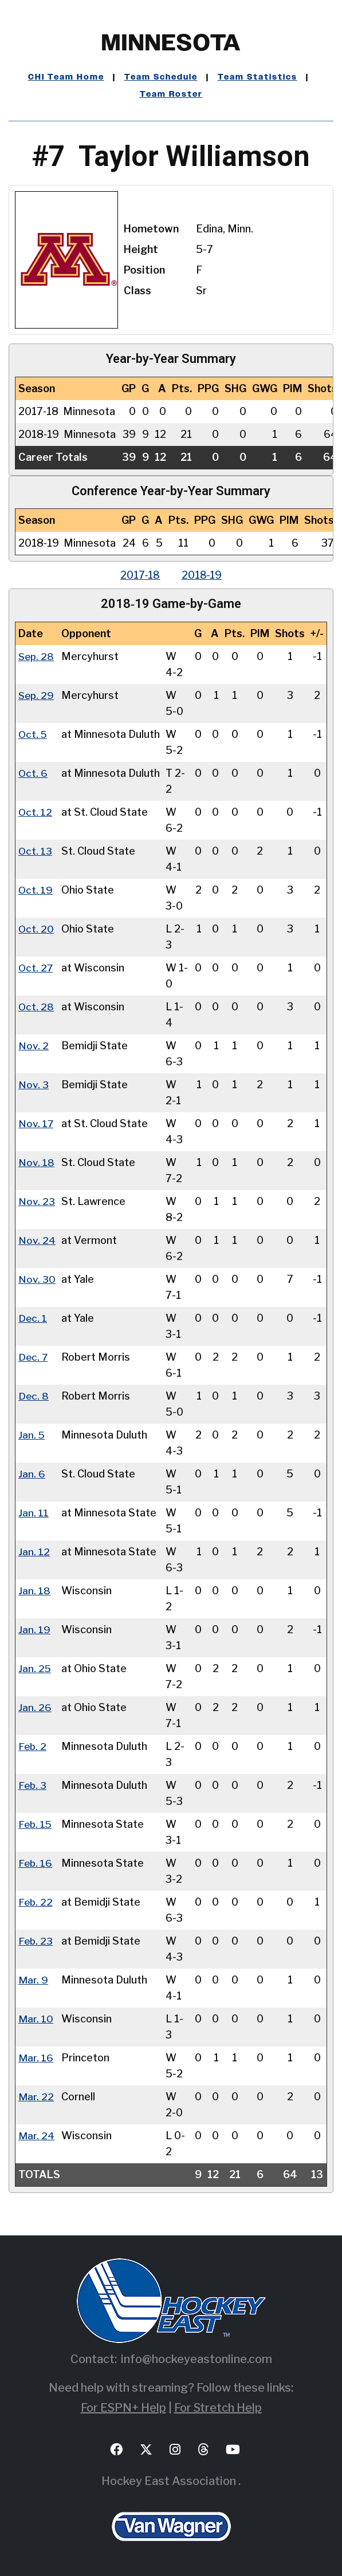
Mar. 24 (36, 2135)
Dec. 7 (33, 1357)
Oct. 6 (33, 773)
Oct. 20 (36, 929)
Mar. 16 (35, 2058)
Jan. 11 (33, 1513)
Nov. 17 (36, 1123)
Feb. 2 (33, 1746)
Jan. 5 (31, 1435)
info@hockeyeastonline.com (196, 2359)
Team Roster (171, 94)
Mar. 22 (36, 2097)
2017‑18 (139, 575)
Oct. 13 (35, 851)
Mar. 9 (33, 1980)
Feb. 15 (35, 1824)
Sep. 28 (37, 656)
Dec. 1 (33, 1318)
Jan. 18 (34, 1591)
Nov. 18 (36, 1162)
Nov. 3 (33, 1084)
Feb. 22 (36, 1902)
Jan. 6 (31, 1474)
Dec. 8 (33, 1396)
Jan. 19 (34, 1629)
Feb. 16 (35, 1863)
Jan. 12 (34, 1552)
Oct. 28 (36, 1007)
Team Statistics (257, 77)
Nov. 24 (37, 1240)
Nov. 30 (37, 1279)
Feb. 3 (33, 1785)
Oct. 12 (35, 812)
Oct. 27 (36, 968)
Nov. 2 (33, 1046)
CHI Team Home (66, 77)
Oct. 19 (35, 890)
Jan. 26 (35, 1707)
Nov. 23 (36, 1201)
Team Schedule (161, 77)
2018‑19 (202, 575)
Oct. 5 (33, 734)
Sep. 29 (37, 695)
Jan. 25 (35, 1668)
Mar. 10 (35, 2019)
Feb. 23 (36, 1941)
